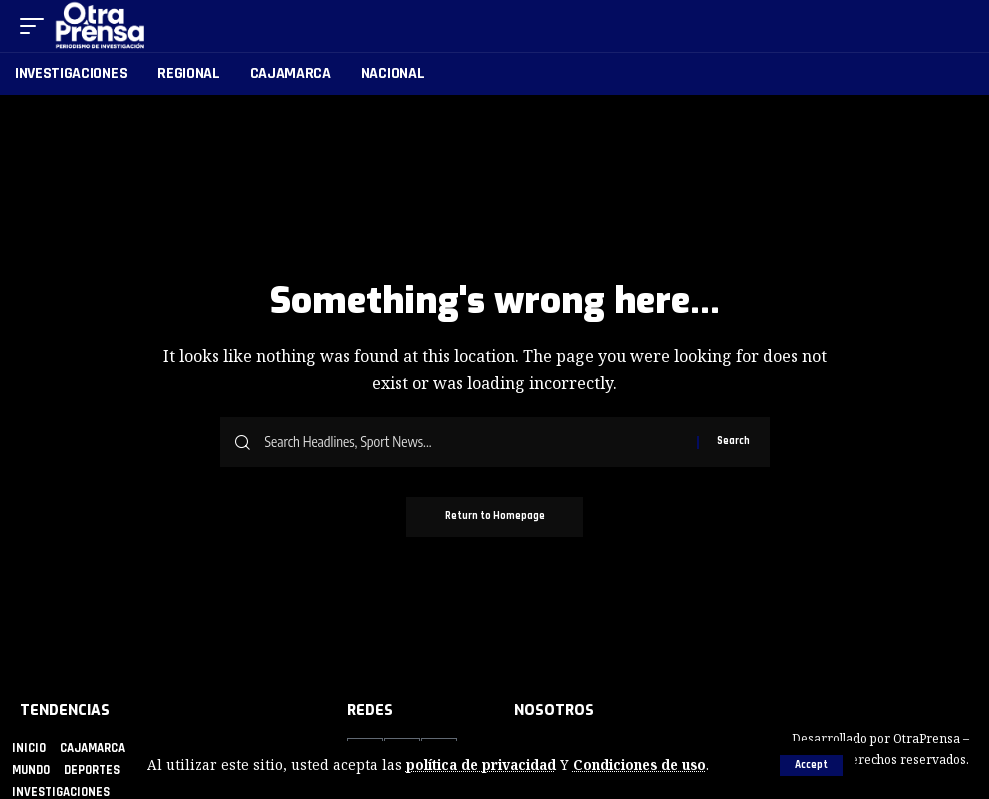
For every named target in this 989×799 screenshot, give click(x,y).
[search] (955, 26)
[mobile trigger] (37, 26)
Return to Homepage (495, 517)
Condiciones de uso (641, 765)
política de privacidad (481, 765)
